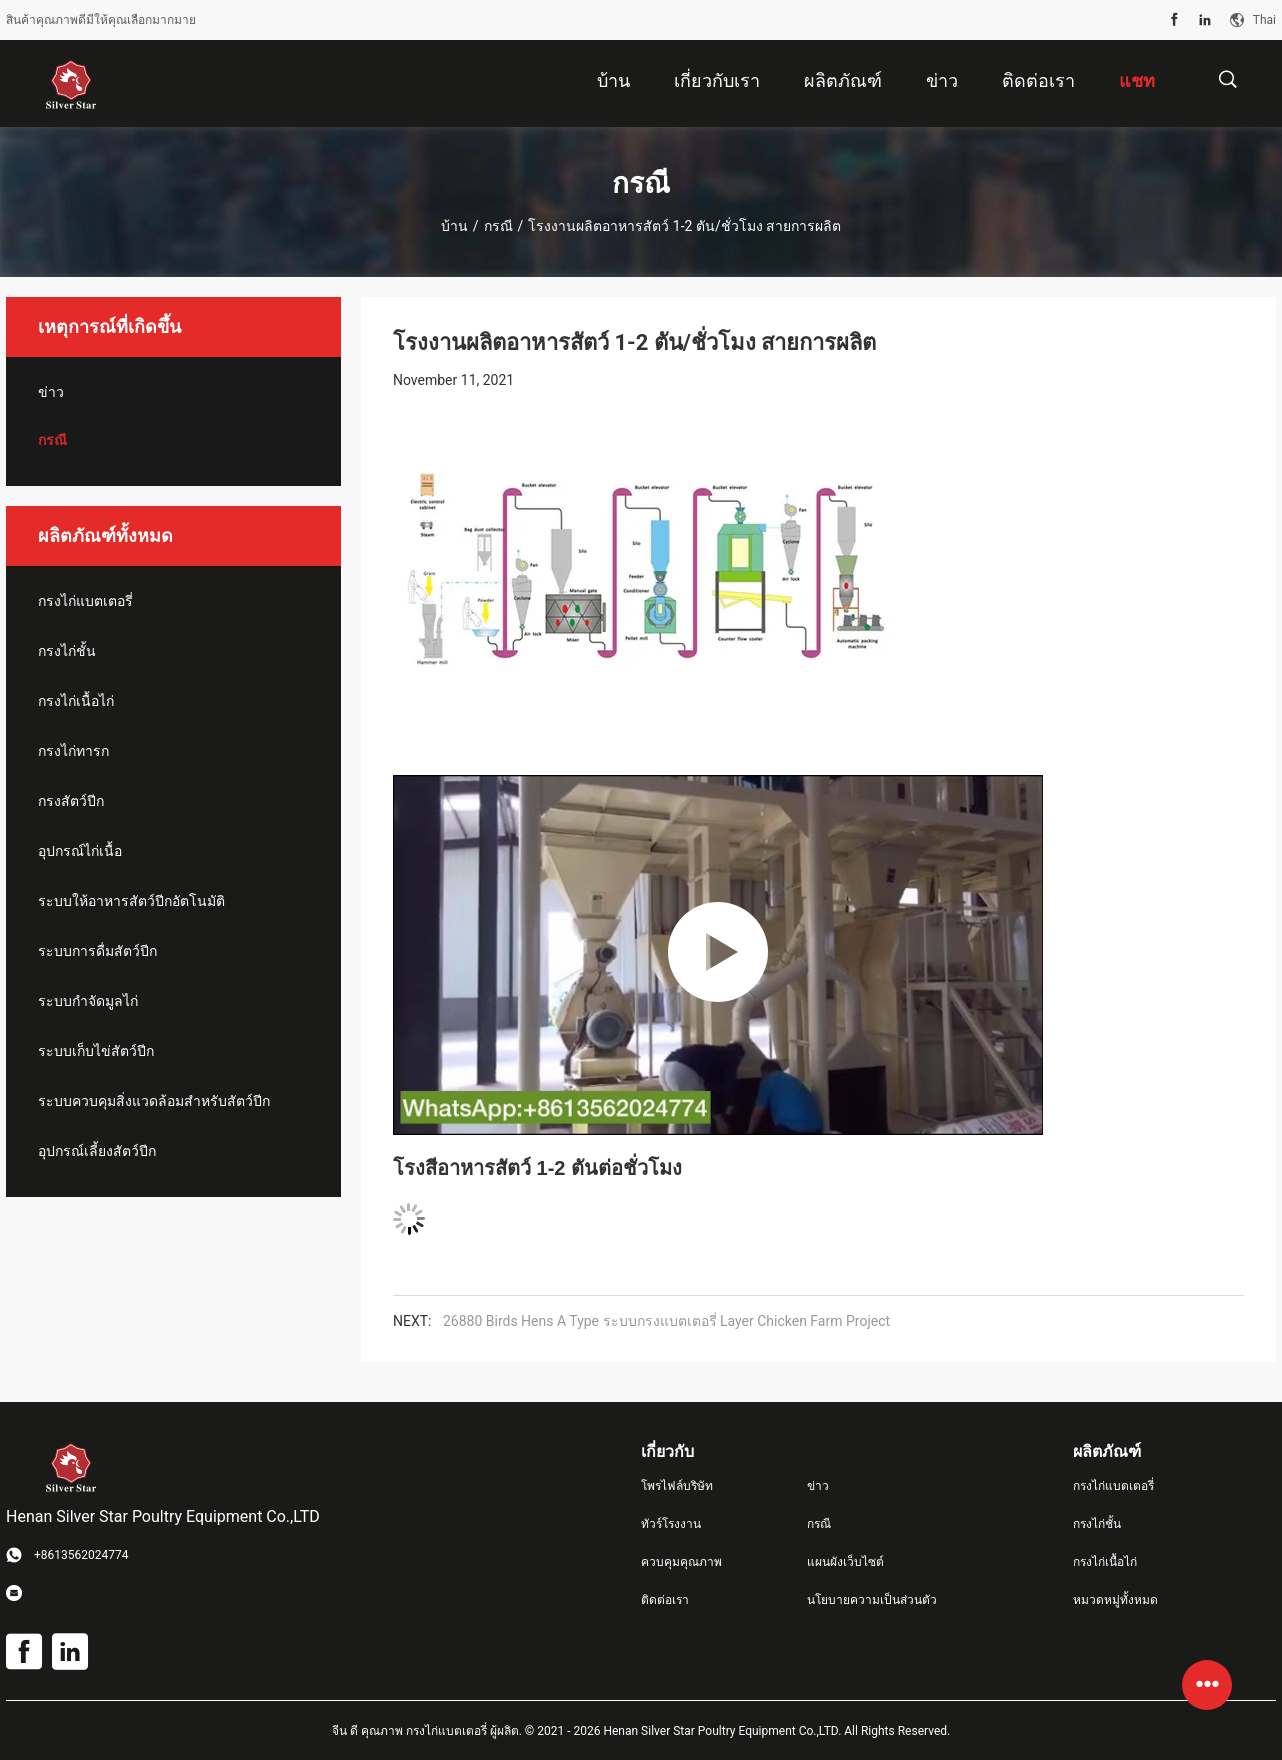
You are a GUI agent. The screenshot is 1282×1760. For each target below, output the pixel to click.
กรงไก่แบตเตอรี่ (85, 601)
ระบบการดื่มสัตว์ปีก (97, 951)
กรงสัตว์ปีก (71, 801)
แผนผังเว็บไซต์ (845, 1562)
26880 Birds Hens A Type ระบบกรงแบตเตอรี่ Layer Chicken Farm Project (666, 1321)
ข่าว (51, 392)
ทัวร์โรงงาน (671, 1524)
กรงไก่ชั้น (67, 651)
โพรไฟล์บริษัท (677, 1486)
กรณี (498, 226)
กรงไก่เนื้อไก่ (76, 701)
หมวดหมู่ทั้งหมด (1115, 1600)
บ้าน (454, 226)
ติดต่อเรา (665, 1600)
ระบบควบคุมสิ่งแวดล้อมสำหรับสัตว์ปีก (154, 1101)
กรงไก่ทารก (73, 751)
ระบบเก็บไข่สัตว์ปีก (96, 1051)
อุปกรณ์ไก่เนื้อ (80, 851)
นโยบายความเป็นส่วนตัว (872, 1600)
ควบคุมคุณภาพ (681, 1562)
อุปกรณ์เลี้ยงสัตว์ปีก (97, 1151)
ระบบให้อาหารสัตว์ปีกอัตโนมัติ (131, 901)
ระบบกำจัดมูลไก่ (88, 1001)
